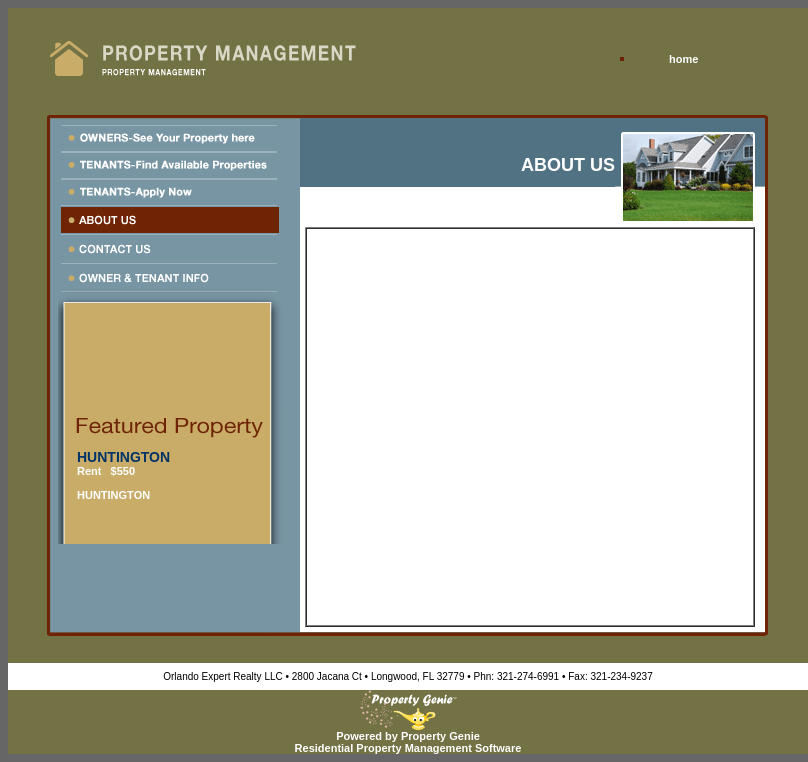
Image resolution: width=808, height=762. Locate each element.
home (683, 59)
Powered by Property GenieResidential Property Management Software (408, 737)
